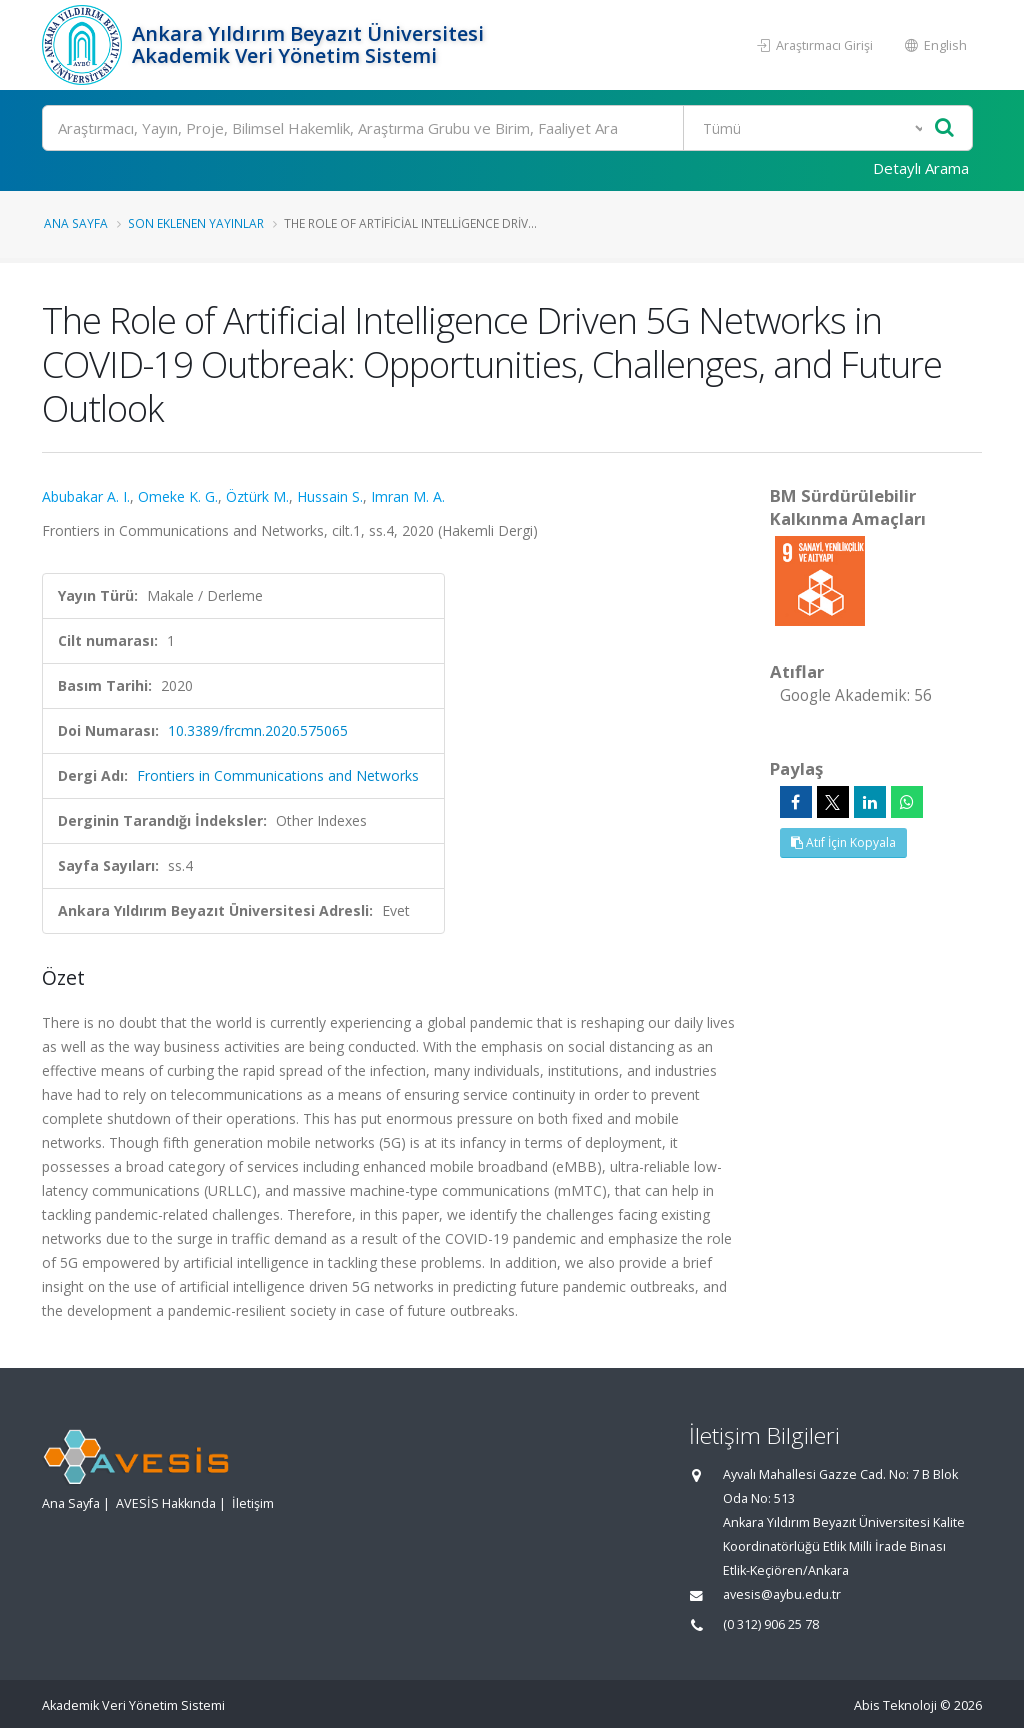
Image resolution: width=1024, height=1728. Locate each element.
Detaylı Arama (921, 168)
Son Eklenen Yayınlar (196, 223)
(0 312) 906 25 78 (771, 1624)
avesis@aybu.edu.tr (782, 1594)
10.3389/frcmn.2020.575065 (258, 730)
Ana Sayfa (76, 223)
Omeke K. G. (178, 496)
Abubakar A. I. (86, 496)
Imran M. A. (408, 496)
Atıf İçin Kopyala (843, 842)
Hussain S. (330, 496)
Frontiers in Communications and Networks (278, 775)
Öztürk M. (257, 496)
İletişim (253, 1503)
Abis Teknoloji (895, 1705)
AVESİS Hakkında (166, 1503)
